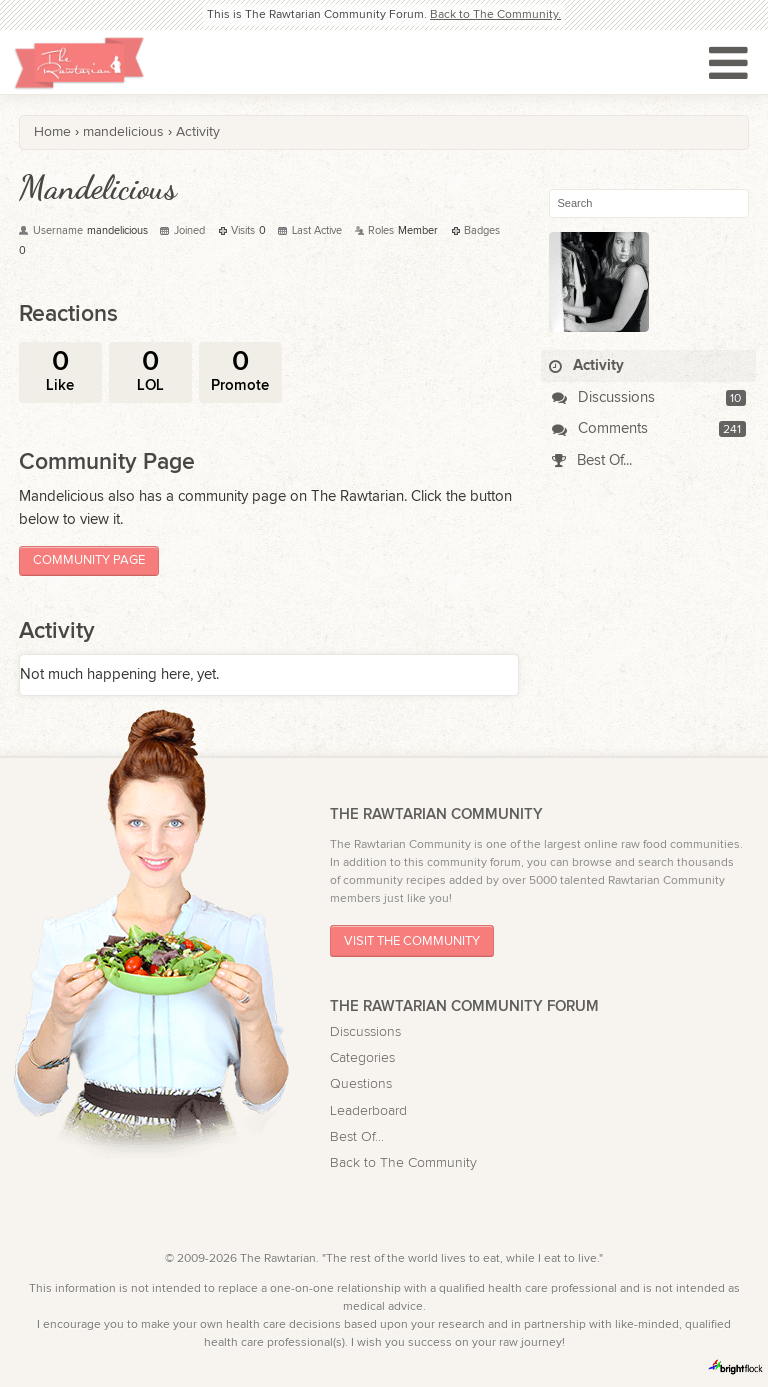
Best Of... (592, 460)
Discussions (603, 397)
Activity (586, 365)
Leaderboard (368, 1111)
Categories (362, 1058)
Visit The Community (412, 941)
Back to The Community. (495, 14)
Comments (600, 428)
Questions (361, 1084)
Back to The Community (403, 1163)
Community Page (89, 560)
